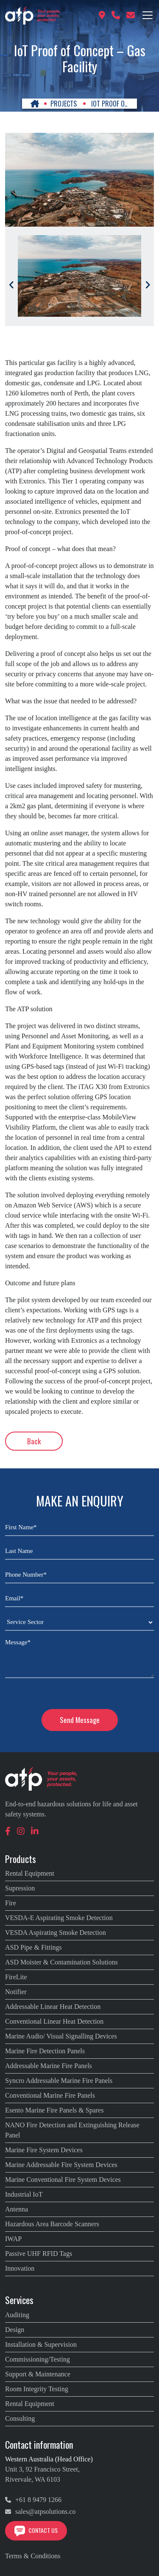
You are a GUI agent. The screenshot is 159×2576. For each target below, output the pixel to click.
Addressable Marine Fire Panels (48, 2065)
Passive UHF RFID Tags (38, 2253)
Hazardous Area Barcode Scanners (52, 2224)
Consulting (20, 2418)
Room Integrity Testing (36, 2388)
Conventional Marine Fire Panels (50, 2095)
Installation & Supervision (41, 2344)
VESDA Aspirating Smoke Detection (55, 1932)
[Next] (147, 285)
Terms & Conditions (32, 2556)
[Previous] (11, 285)
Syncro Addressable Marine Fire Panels (58, 2080)
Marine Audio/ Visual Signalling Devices (61, 2036)
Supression (20, 1888)
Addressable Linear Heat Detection (52, 2006)
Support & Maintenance (37, 2374)
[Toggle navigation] (147, 15)
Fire (10, 1903)
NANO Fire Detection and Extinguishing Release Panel (72, 2130)
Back (34, 1441)
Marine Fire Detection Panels (45, 2051)
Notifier (16, 1991)
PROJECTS (63, 104)
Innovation (19, 2268)
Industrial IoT (23, 2194)
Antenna (16, 2209)
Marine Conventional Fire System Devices (63, 2179)
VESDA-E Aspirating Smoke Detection (59, 1917)
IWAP (13, 2238)
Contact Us (36, 2530)
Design (14, 2329)
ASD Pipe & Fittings (33, 1947)
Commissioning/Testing (37, 2359)
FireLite (16, 1977)
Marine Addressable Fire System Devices (61, 2164)
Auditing (17, 2314)
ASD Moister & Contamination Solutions (61, 1962)
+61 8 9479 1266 (33, 2499)
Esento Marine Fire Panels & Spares (54, 2110)
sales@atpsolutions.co (40, 2511)
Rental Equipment (29, 1873)
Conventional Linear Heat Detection (54, 2021)
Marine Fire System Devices (44, 2150)
